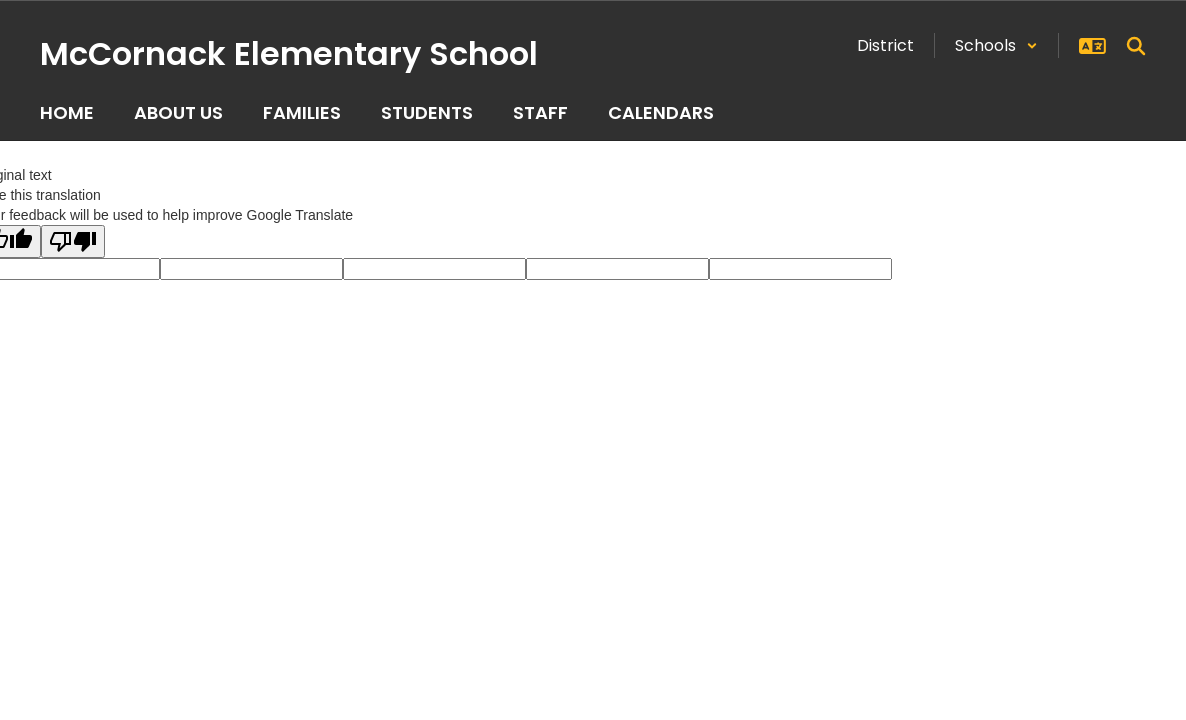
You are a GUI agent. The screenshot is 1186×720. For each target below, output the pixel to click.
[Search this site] (1136, 46)
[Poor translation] (73, 241)
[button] (996, 45)
